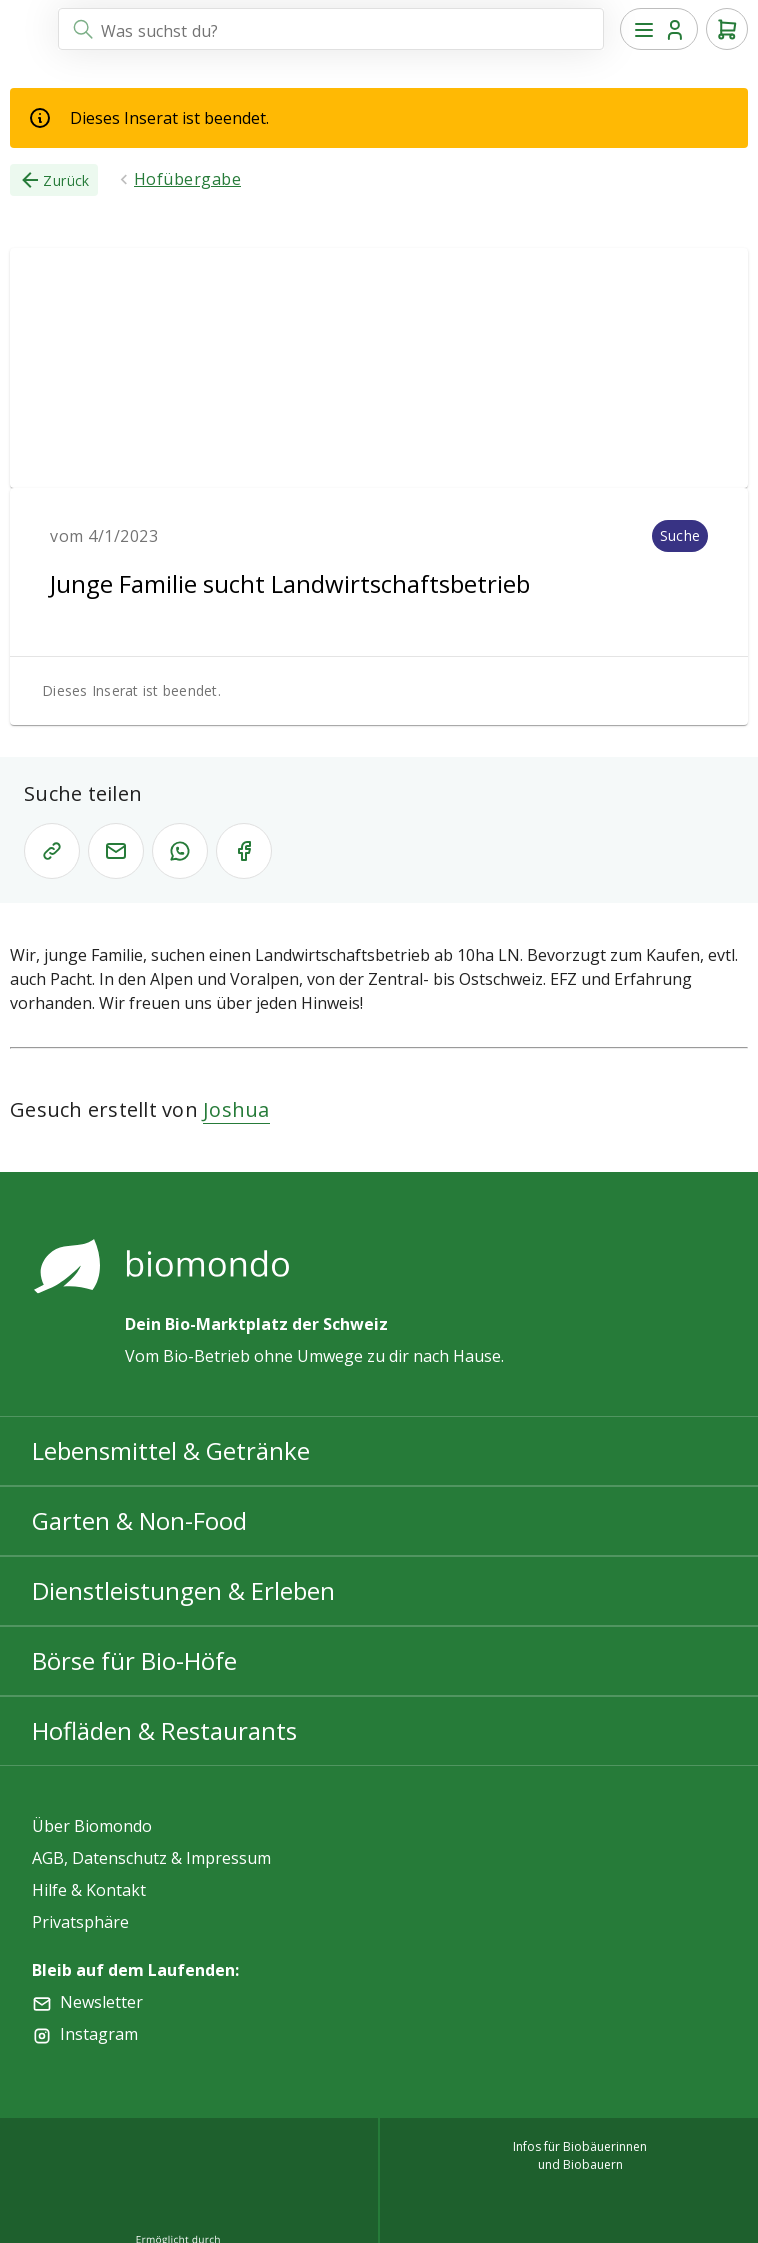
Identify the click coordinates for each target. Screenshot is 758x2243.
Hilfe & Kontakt (89, 1890)
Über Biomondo (92, 1826)
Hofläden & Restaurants (164, 1730)
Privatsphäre (80, 1922)
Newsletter (101, 2002)
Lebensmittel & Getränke (171, 1450)
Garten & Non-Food (139, 1520)
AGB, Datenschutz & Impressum (151, 1858)
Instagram (99, 2034)
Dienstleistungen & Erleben (183, 1590)
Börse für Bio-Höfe (134, 1660)
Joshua (236, 1109)
